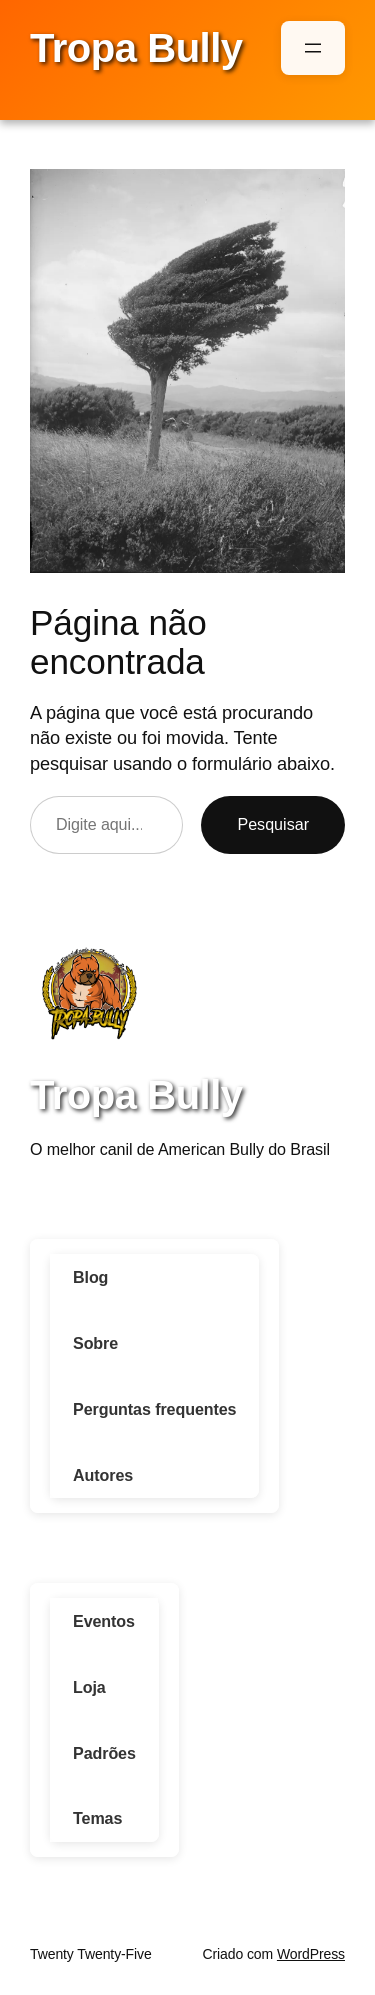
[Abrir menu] (313, 48)
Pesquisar (273, 824)
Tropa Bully (136, 48)
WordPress (311, 1954)
